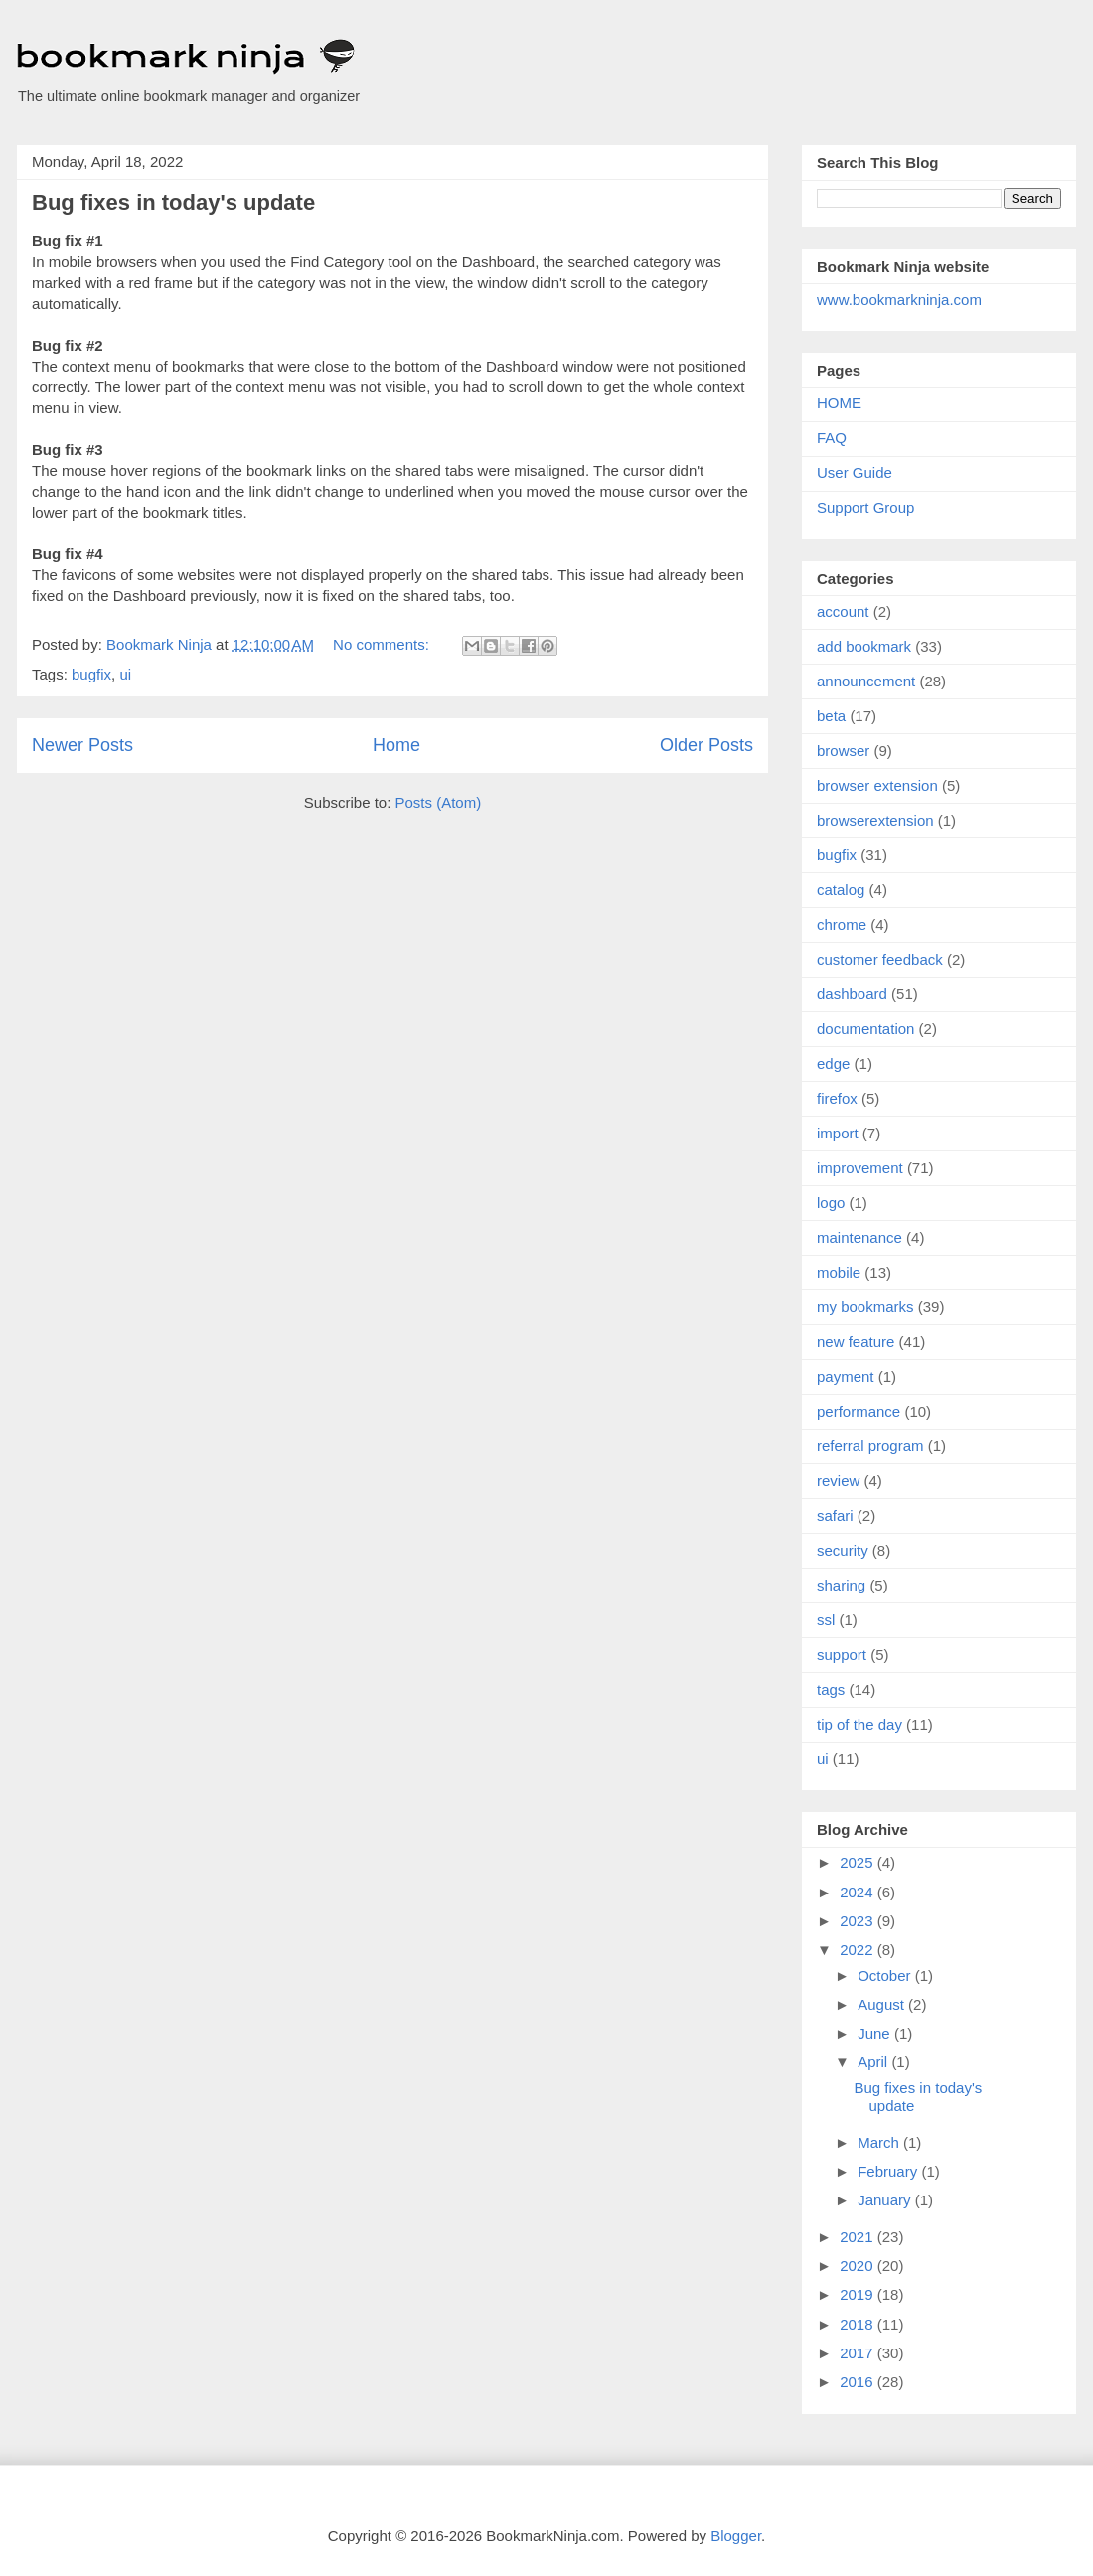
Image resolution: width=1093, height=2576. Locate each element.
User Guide (854, 472)
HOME (839, 402)
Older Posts (706, 745)
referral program (870, 1446)
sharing (841, 1585)
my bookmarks (865, 1306)
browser (843, 750)
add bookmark (864, 646)
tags (831, 1689)
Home (396, 745)
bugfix (91, 674)
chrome (841, 924)
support (841, 1654)
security (842, 1550)
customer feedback (880, 959)
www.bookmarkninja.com (899, 299)
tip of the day (859, 1724)
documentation (865, 1028)
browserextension (875, 820)
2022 (858, 1949)
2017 (858, 2353)
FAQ (832, 437)
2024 (858, 1892)
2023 (858, 1920)
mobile (838, 1272)
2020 (858, 2265)
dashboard (852, 993)
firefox (837, 1098)
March (880, 2142)
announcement (866, 681)
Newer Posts (82, 745)
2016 (858, 2381)
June (876, 2033)
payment (845, 1376)
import (838, 1133)
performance (858, 1411)
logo (831, 1202)
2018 (858, 2324)
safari (835, 1515)
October (886, 1975)
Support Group (865, 507)
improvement (860, 1167)
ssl (826, 1619)
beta (831, 715)
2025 (858, 1862)
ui (125, 674)
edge (833, 1063)
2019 (858, 2294)
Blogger (735, 2535)
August (883, 2004)
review (838, 1480)
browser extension (877, 785)
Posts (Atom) (438, 802)
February (889, 2171)
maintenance (859, 1237)
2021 (858, 2236)
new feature (855, 1341)
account (843, 611)
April (874, 2061)
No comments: (383, 644)
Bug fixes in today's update (173, 202)
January (886, 2200)
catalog (840, 889)
